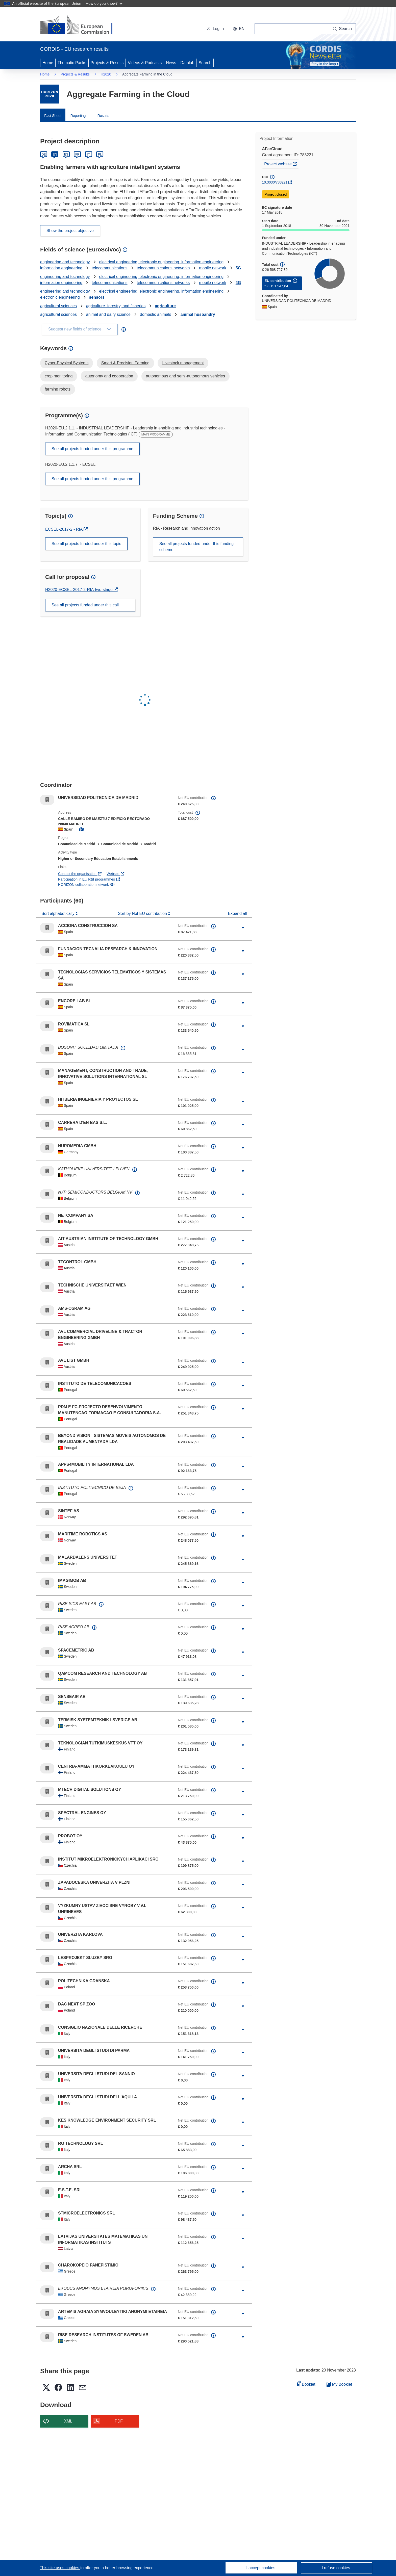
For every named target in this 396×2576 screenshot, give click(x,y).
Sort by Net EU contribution (143, 913)
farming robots (57, 389)
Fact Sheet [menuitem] (52, 116)
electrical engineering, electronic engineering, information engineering (161, 262)
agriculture (165, 306)
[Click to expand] (243, 928)
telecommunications (109, 268)
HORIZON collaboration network (86, 885)
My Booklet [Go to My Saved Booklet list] (339, 2384)
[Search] (342, 28)
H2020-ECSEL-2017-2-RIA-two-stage (79, 589)
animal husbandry (197, 314)
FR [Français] (77, 154)
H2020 (106, 74)
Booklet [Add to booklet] (306, 2383)
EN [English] (55, 154)
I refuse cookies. (336, 2568)
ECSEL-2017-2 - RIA (64, 529)
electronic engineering (60, 297)
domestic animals (155, 314)
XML (68, 2421)
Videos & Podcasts (145, 63)
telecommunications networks (163, 268)
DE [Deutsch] (44, 154)
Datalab (187, 63)
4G (238, 282)
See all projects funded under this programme (92, 449)
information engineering (61, 268)
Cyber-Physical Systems (66, 363)
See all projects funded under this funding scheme (196, 547)
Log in (215, 29)
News (171, 63)
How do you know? (104, 3)
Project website (281, 163)
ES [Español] (66, 154)
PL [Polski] (100, 154)
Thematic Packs (72, 63)
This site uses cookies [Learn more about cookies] (60, 2568)
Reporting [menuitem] (78, 116)
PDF (119, 2421)
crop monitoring (58, 376)
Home (47, 63)
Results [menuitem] (103, 116)
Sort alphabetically (58, 913)
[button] (239, 28)
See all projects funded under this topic (86, 544)
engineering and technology (65, 262)
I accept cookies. (261, 2568)
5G (238, 268)
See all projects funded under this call (85, 605)
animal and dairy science (108, 314)
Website (116, 874)
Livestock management (183, 363)
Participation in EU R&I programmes (89, 879)
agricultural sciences (58, 306)
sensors (96, 297)
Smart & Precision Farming (125, 363)
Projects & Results (107, 63)
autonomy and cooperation (109, 376)
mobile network (212, 268)
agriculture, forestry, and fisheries (115, 306)
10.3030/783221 (274, 182)
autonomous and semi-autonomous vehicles (185, 376)
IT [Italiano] (88, 154)
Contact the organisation (80, 874)
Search (205, 63)
